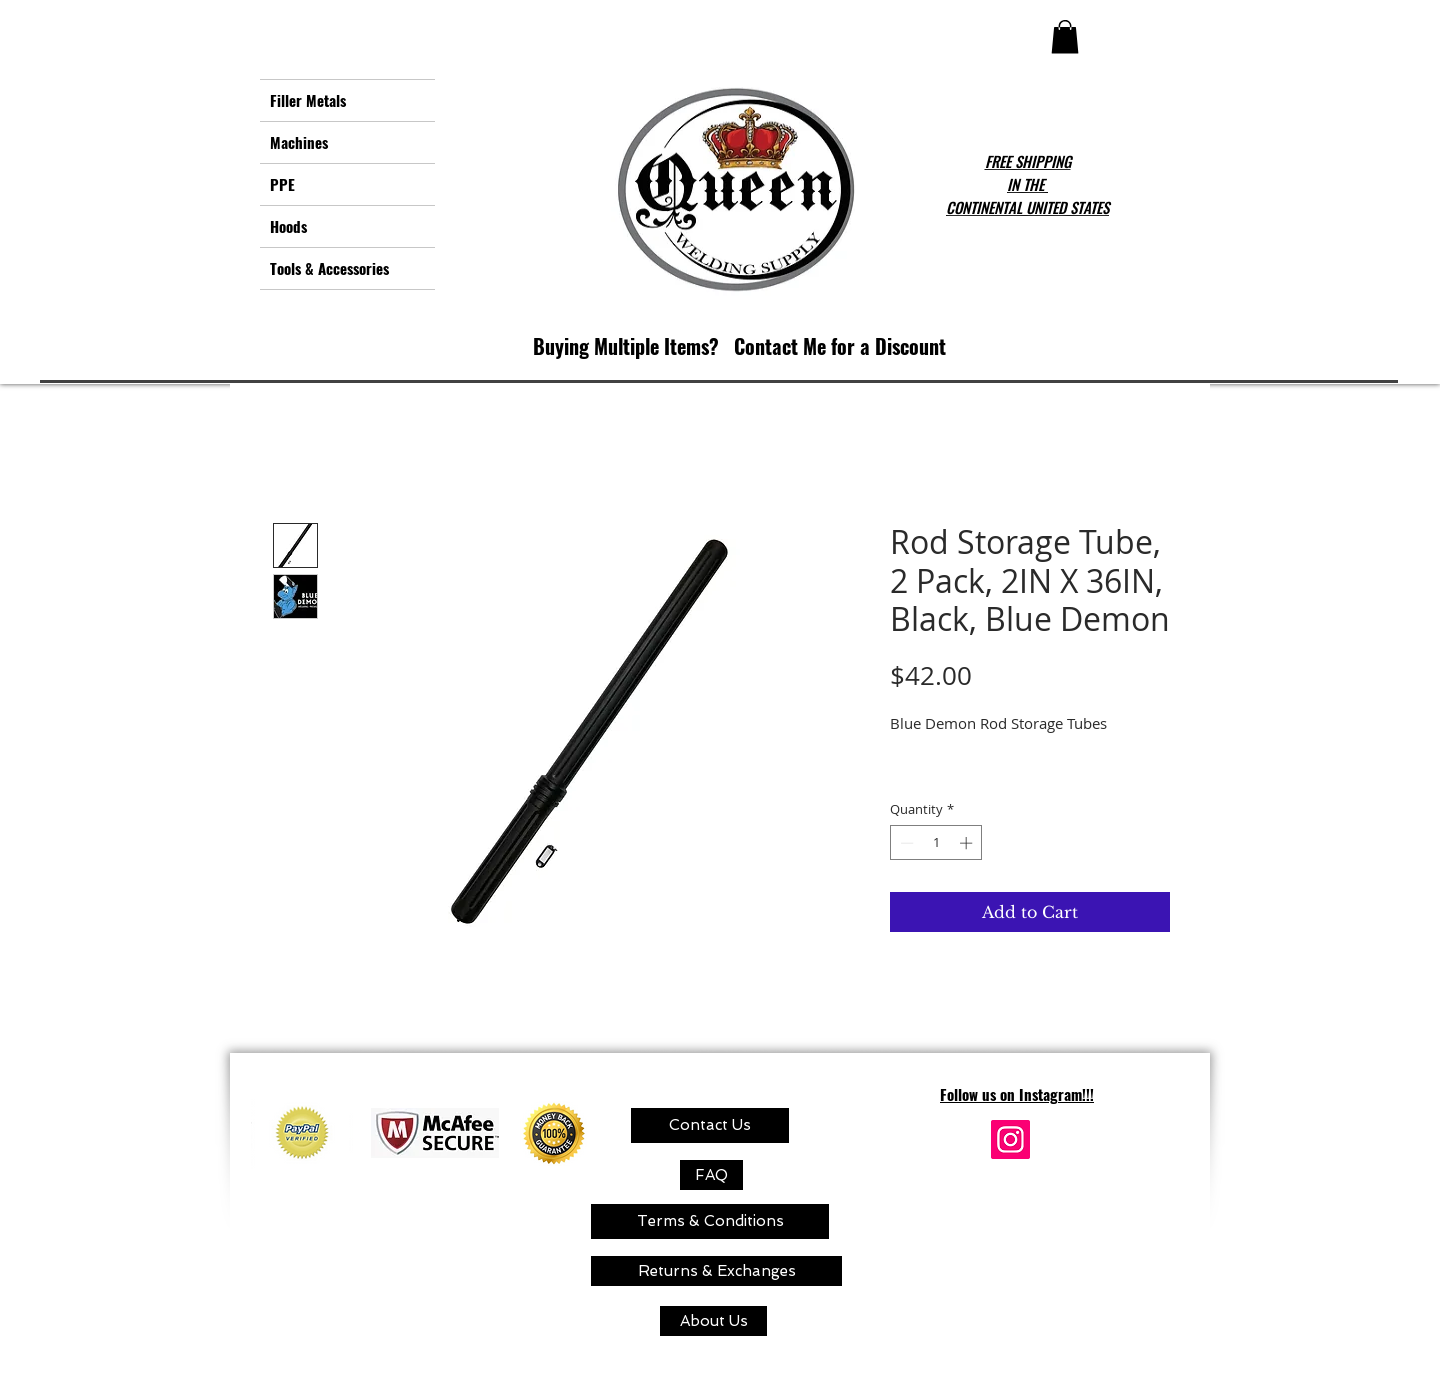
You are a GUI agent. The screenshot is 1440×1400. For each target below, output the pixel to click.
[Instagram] (1010, 1139)
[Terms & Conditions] (710, 1221)
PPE (282, 184)
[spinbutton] (936, 843)
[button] (1065, 36)
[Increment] (968, 843)
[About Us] (713, 1321)
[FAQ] (711, 1175)
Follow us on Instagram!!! (1017, 1094)
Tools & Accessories (329, 268)
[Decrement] (905, 843)
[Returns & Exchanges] (716, 1271)
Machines (299, 142)
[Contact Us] (710, 1125)
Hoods (288, 226)
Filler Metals (308, 100)
